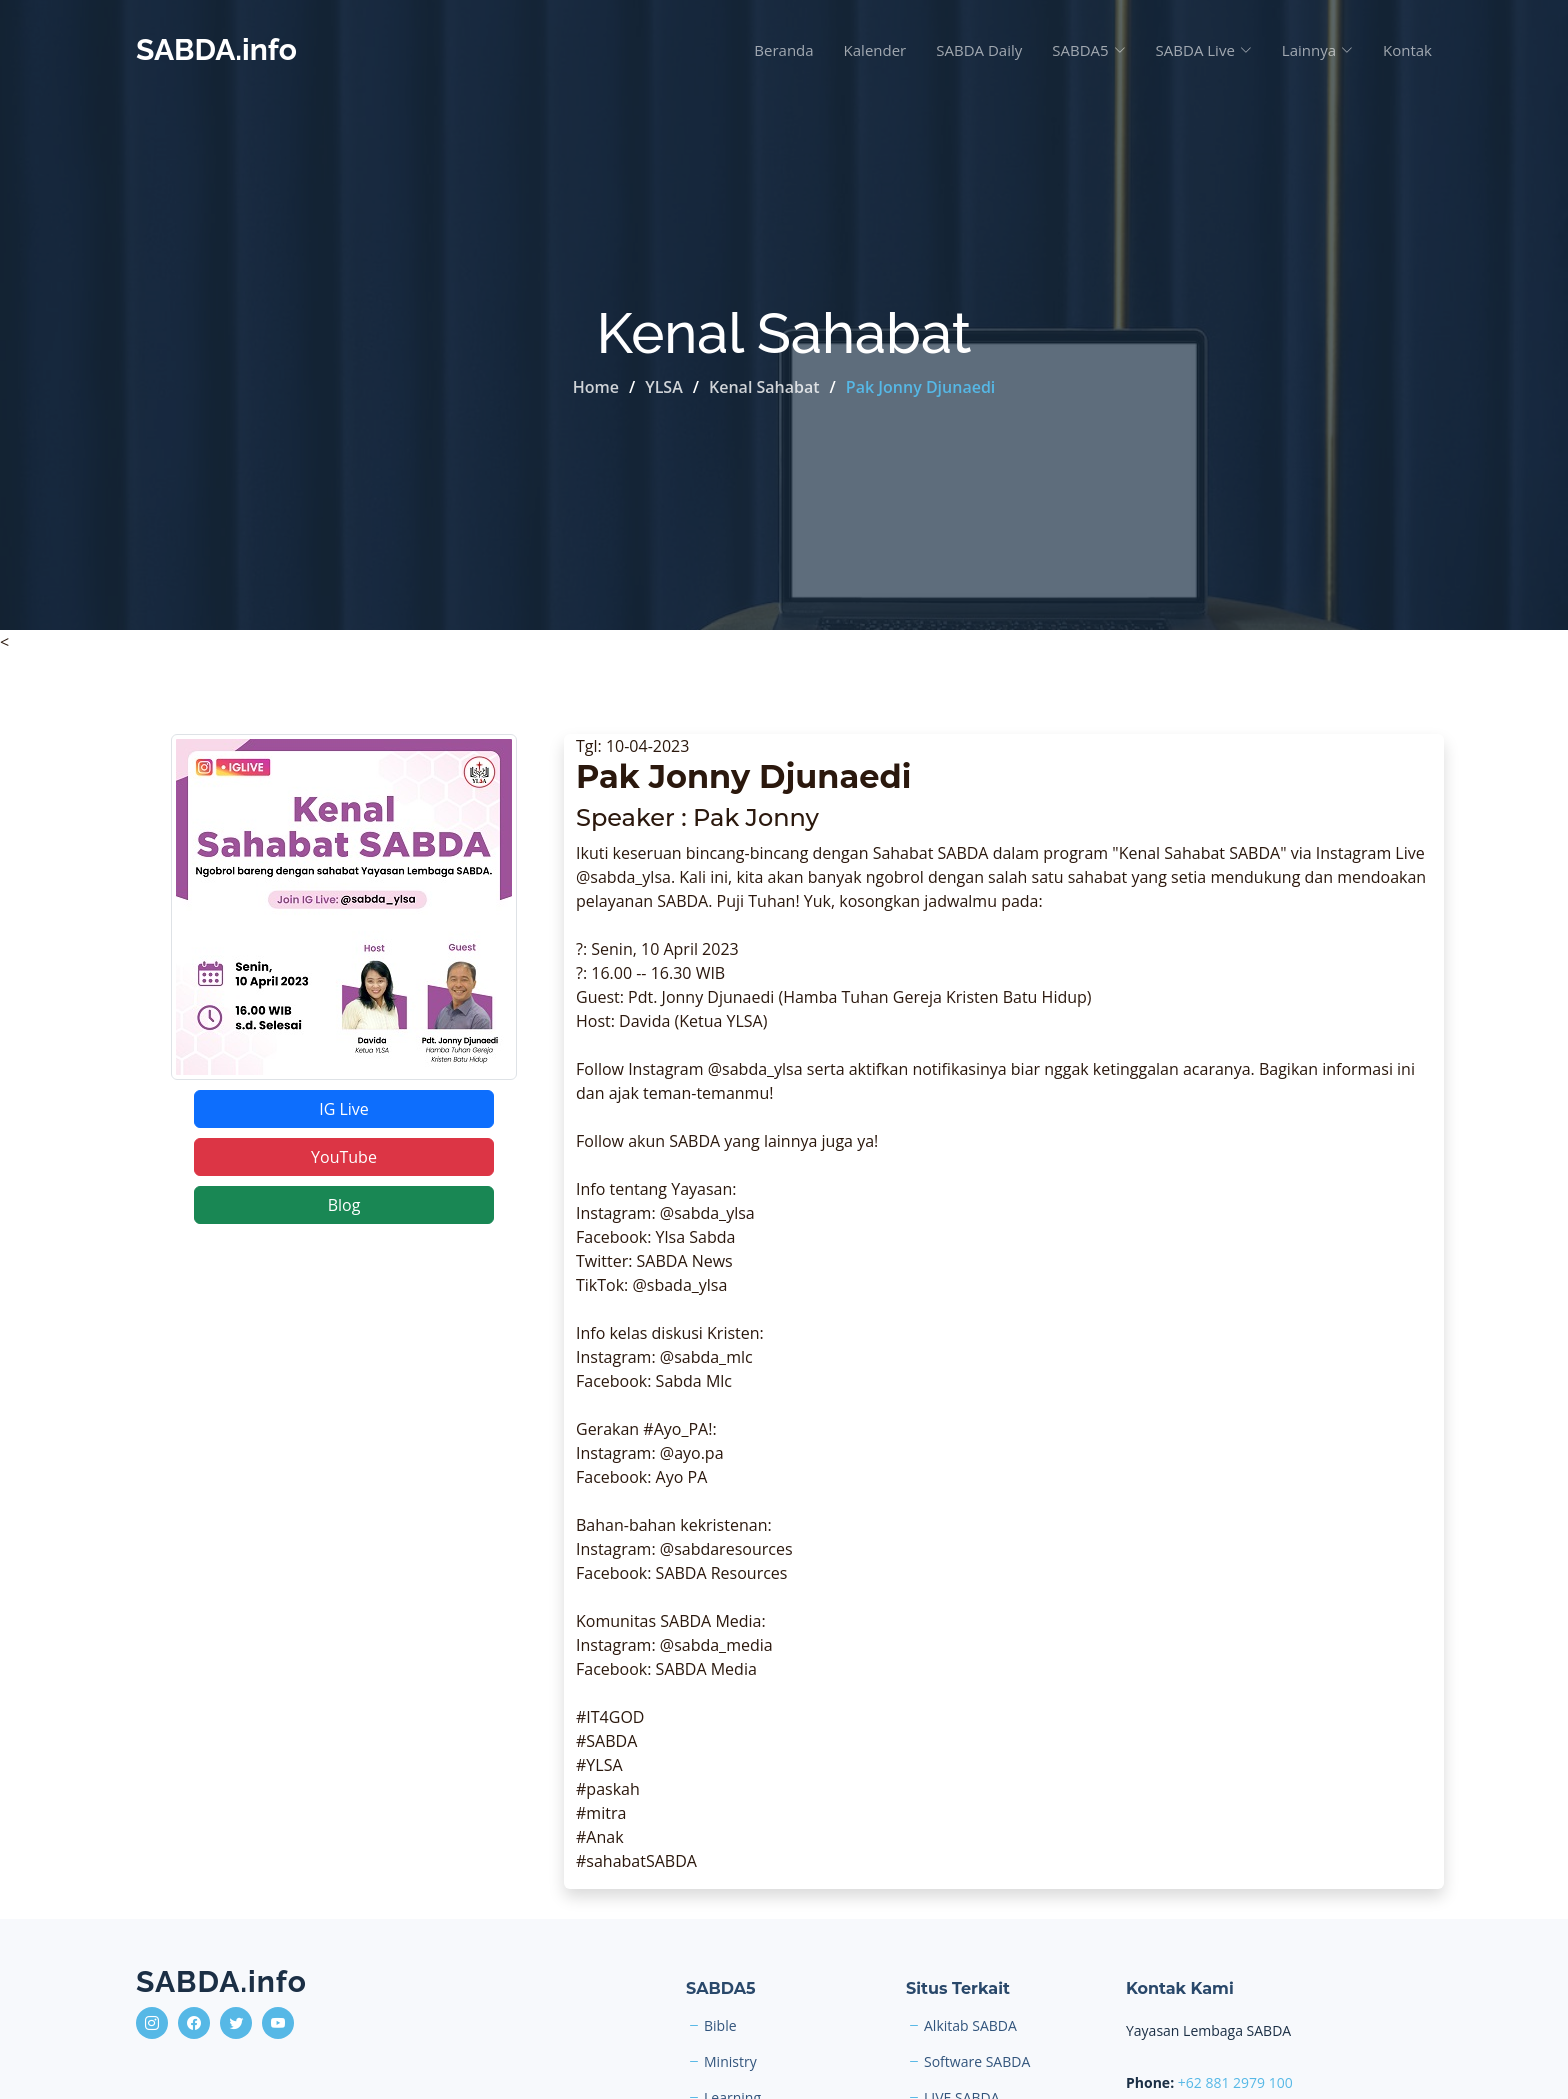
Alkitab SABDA (970, 2026)
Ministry (730, 2062)
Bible (720, 2026)
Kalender (875, 50)
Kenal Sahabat (764, 387)
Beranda (783, 50)
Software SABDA (977, 2062)
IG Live (344, 1109)
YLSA (664, 387)
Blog (344, 1205)
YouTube (344, 1157)
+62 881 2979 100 (1235, 2082)
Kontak (1407, 50)
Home (596, 387)
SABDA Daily (979, 50)
